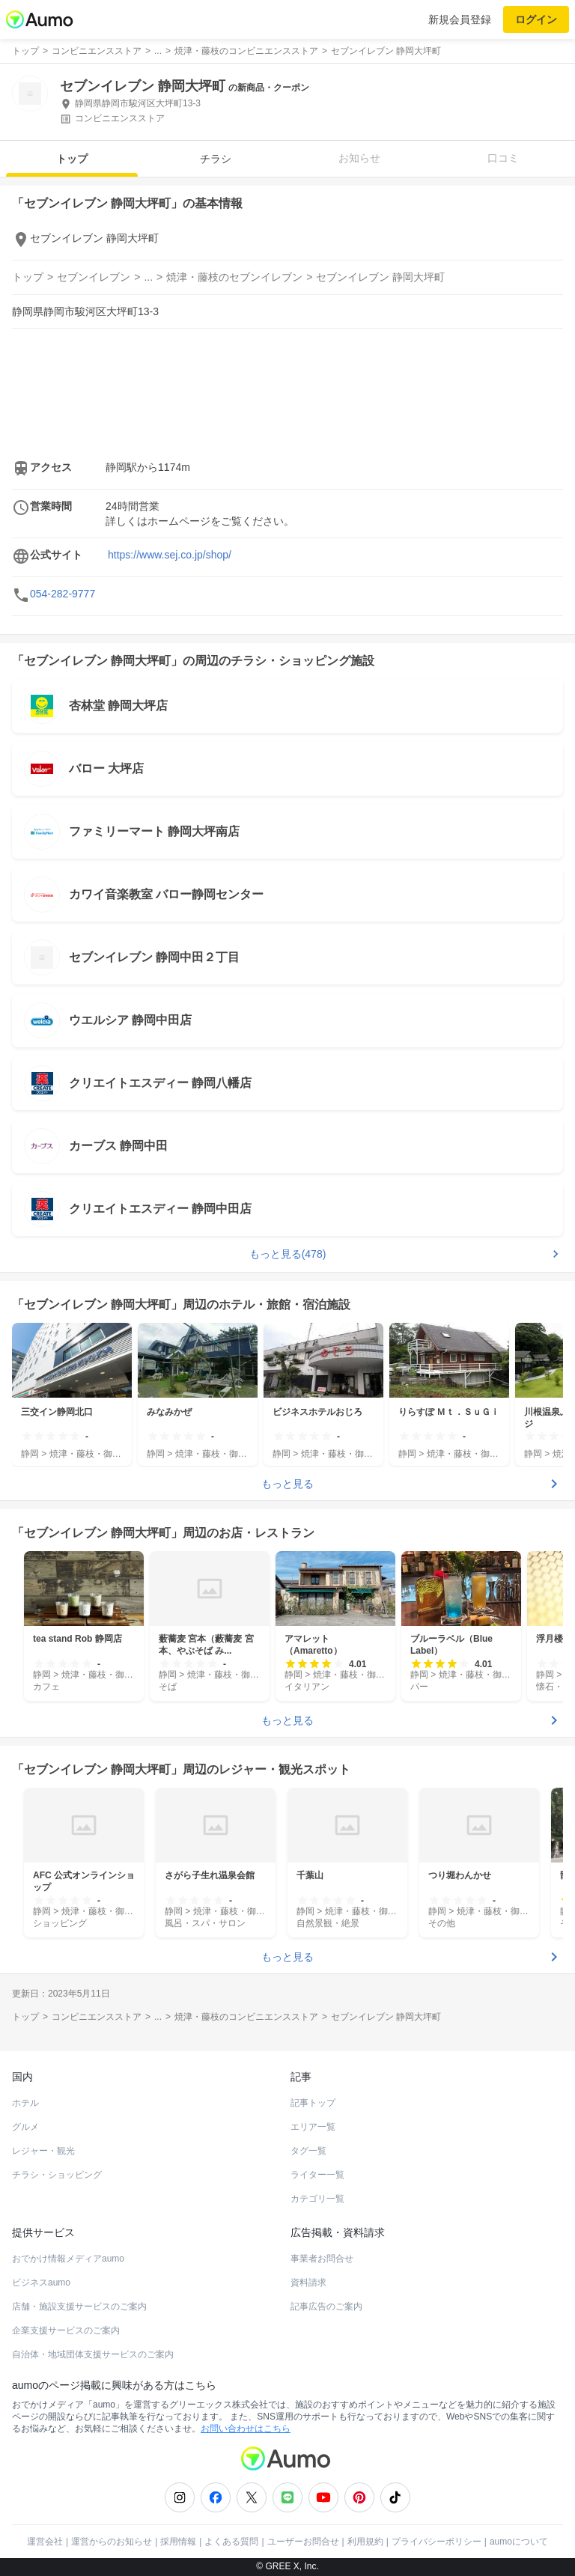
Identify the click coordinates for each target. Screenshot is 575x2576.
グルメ (25, 2126)
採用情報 (178, 2541)
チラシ (215, 159)
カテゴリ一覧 (317, 2198)
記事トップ (312, 2102)
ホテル (25, 2102)
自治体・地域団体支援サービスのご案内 (93, 2354)
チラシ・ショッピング (57, 2174)
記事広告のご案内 (326, 2306)
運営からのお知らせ (111, 2541)
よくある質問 (231, 2541)
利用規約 (365, 2541)
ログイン (536, 19)
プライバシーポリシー (436, 2541)
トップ (72, 159)
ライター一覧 (317, 2174)
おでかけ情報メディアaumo (68, 2258)
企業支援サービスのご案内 (66, 2330)
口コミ (503, 158)
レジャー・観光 (43, 2150)
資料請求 (308, 2282)
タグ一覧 (308, 2150)
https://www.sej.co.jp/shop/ (169, 555)
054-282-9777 (62, 594)
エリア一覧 (312, 2126)
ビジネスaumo (41, 2282)
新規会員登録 (459, 19)
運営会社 (45, 2541)
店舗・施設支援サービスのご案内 (79, 2306)
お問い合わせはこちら (245, 2428)
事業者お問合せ (321, 2258)
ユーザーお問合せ (303, 2541)
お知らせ (359, 158)
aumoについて (519, 2541)
